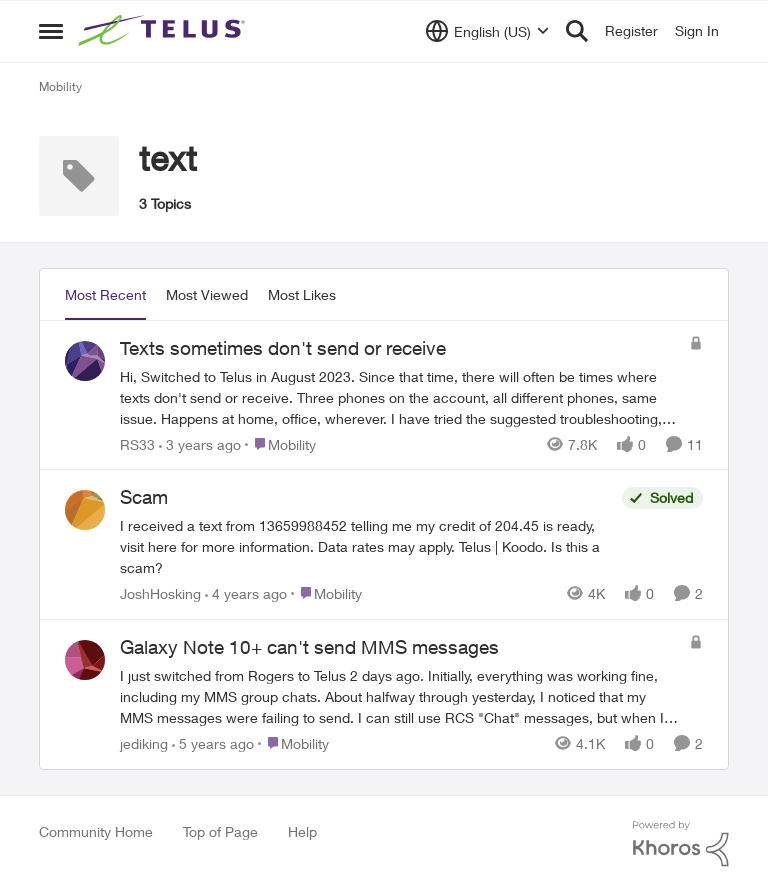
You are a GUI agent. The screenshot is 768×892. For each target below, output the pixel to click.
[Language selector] (487, 31)
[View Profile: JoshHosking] (85, 510)
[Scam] (366, 546)
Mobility (60, 86)
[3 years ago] (200, 443)
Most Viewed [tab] (207, 294)
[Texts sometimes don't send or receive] (399, 396)
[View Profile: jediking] (85, 660)
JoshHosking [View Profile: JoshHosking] (160, 593)
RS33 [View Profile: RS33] (137, 443)
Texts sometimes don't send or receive (283, 348)
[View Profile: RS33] (85, 361)
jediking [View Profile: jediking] (144, 743)
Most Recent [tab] (105, 294)
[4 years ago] (246, 593)
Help (302, 831)
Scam (144, 497)
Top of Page (220, 831)
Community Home (96, 831)
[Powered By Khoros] (681, 844)
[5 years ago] (213, 743)
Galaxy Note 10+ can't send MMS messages (309, 647)
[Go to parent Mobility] (280, 443)
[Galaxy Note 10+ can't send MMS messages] (399, 696)
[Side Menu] (51, 31)
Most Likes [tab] (302, 294)
